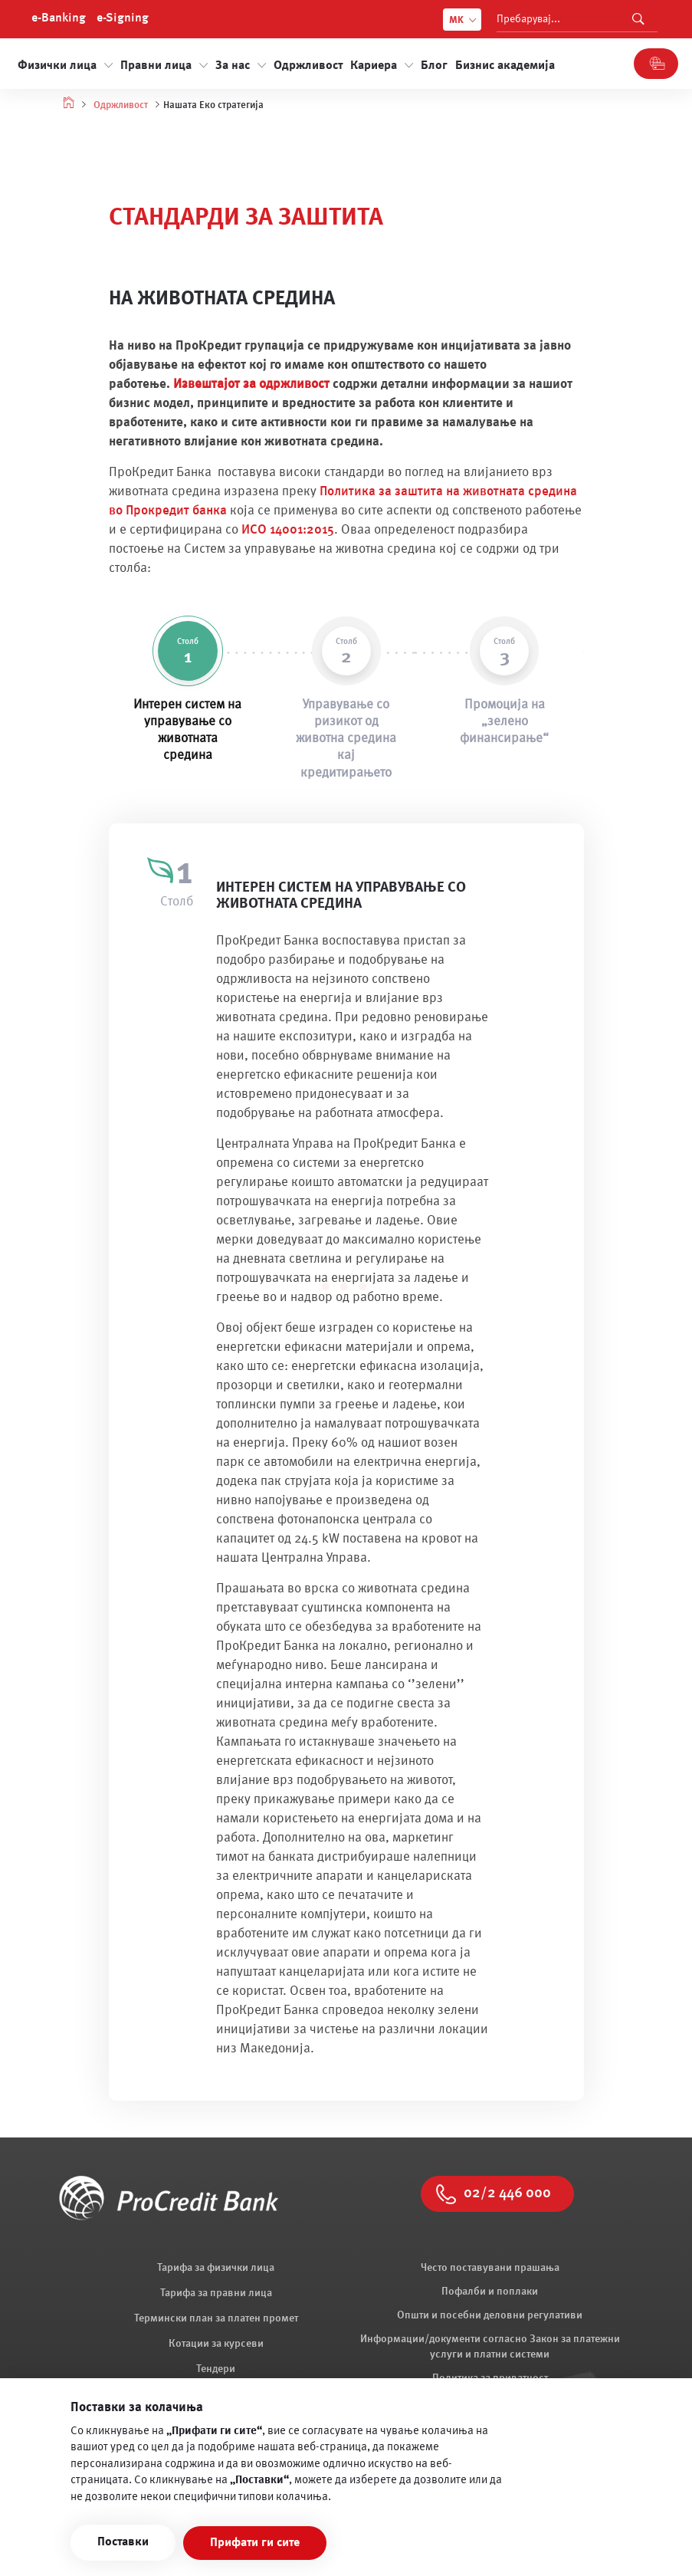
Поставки (123, 2542)
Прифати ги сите (255, 2543)
